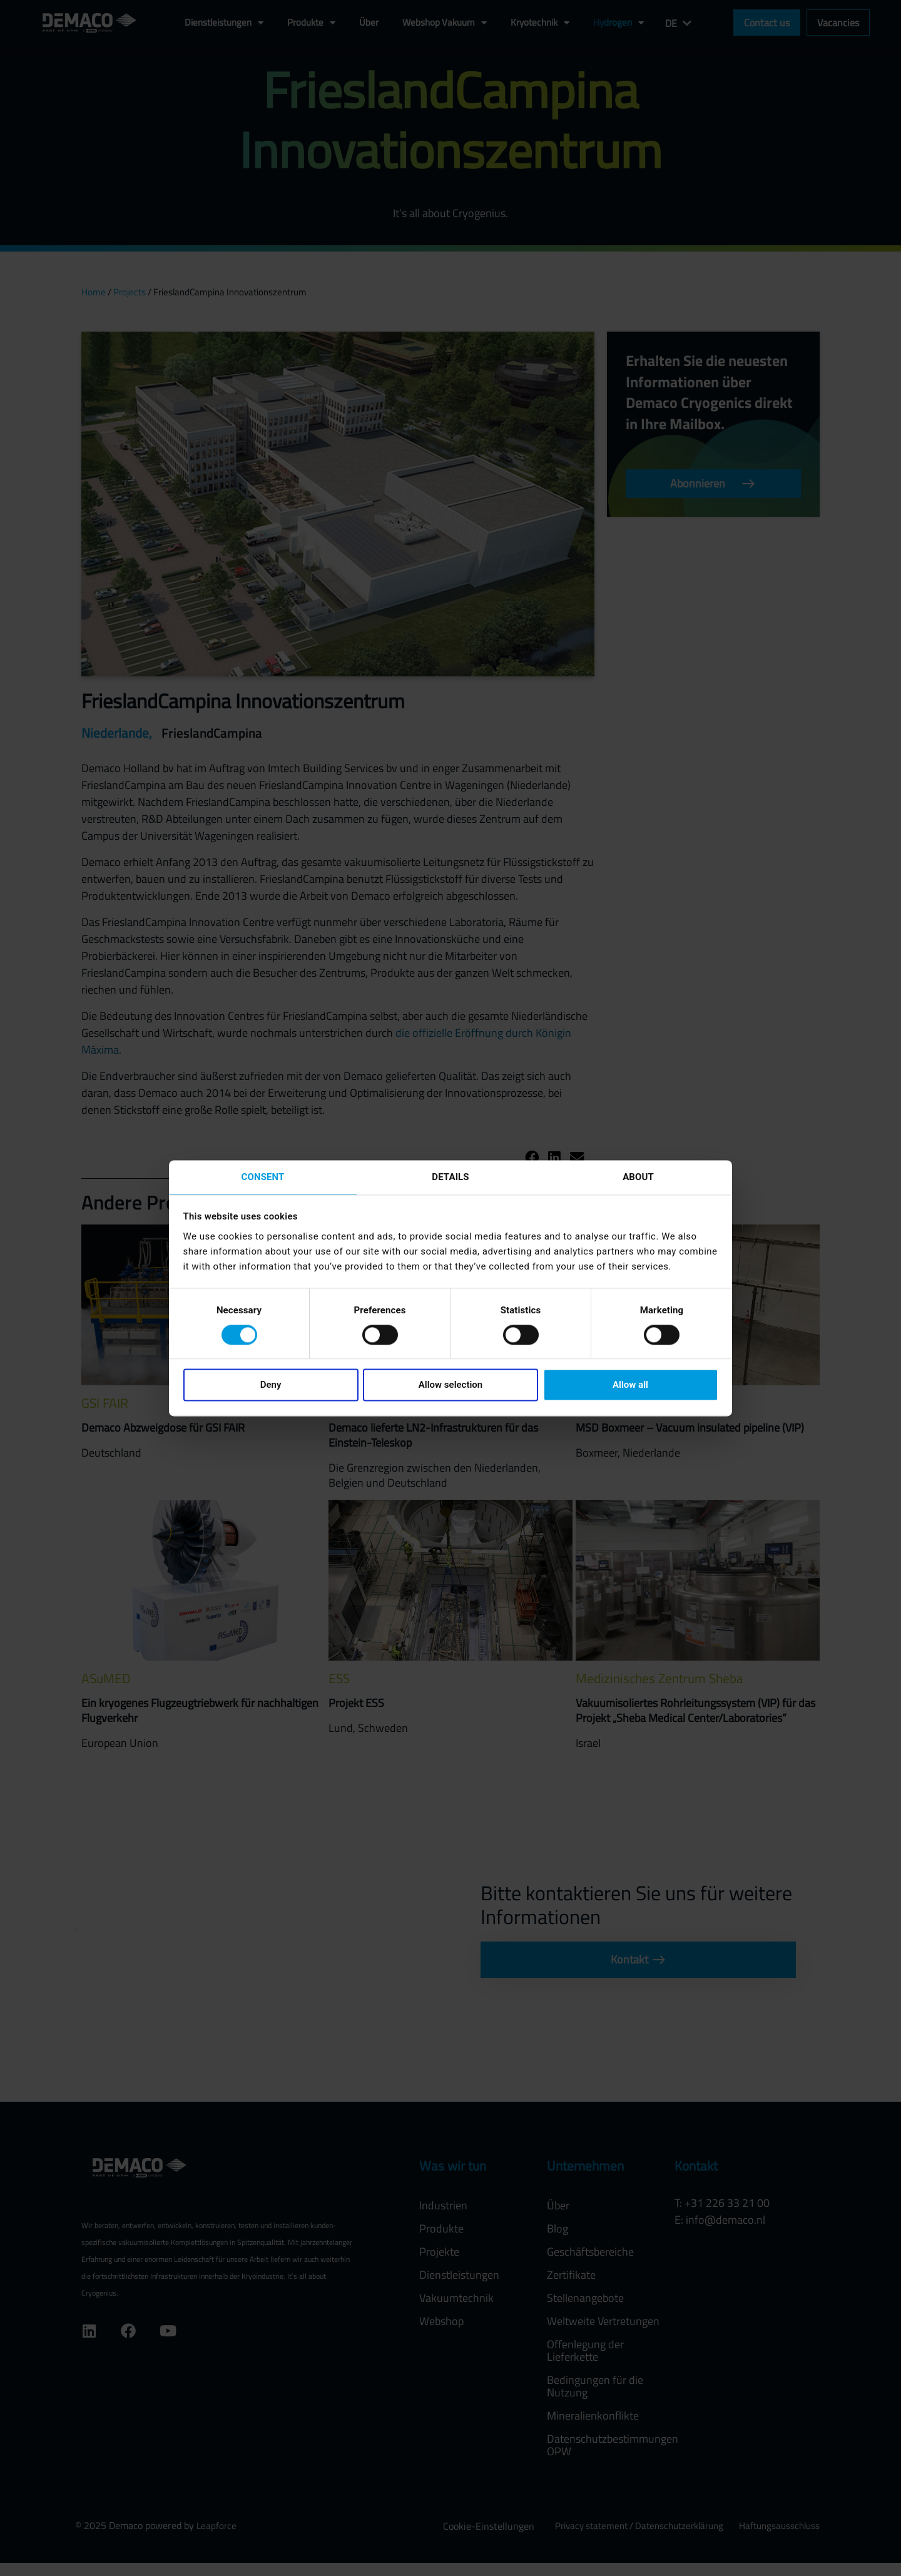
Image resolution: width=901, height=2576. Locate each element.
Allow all (630, 1386)
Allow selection (450, 1386)
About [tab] (638, 1176)
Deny (271, 1386)
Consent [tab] (263, 1176)
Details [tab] (450, 1176)
